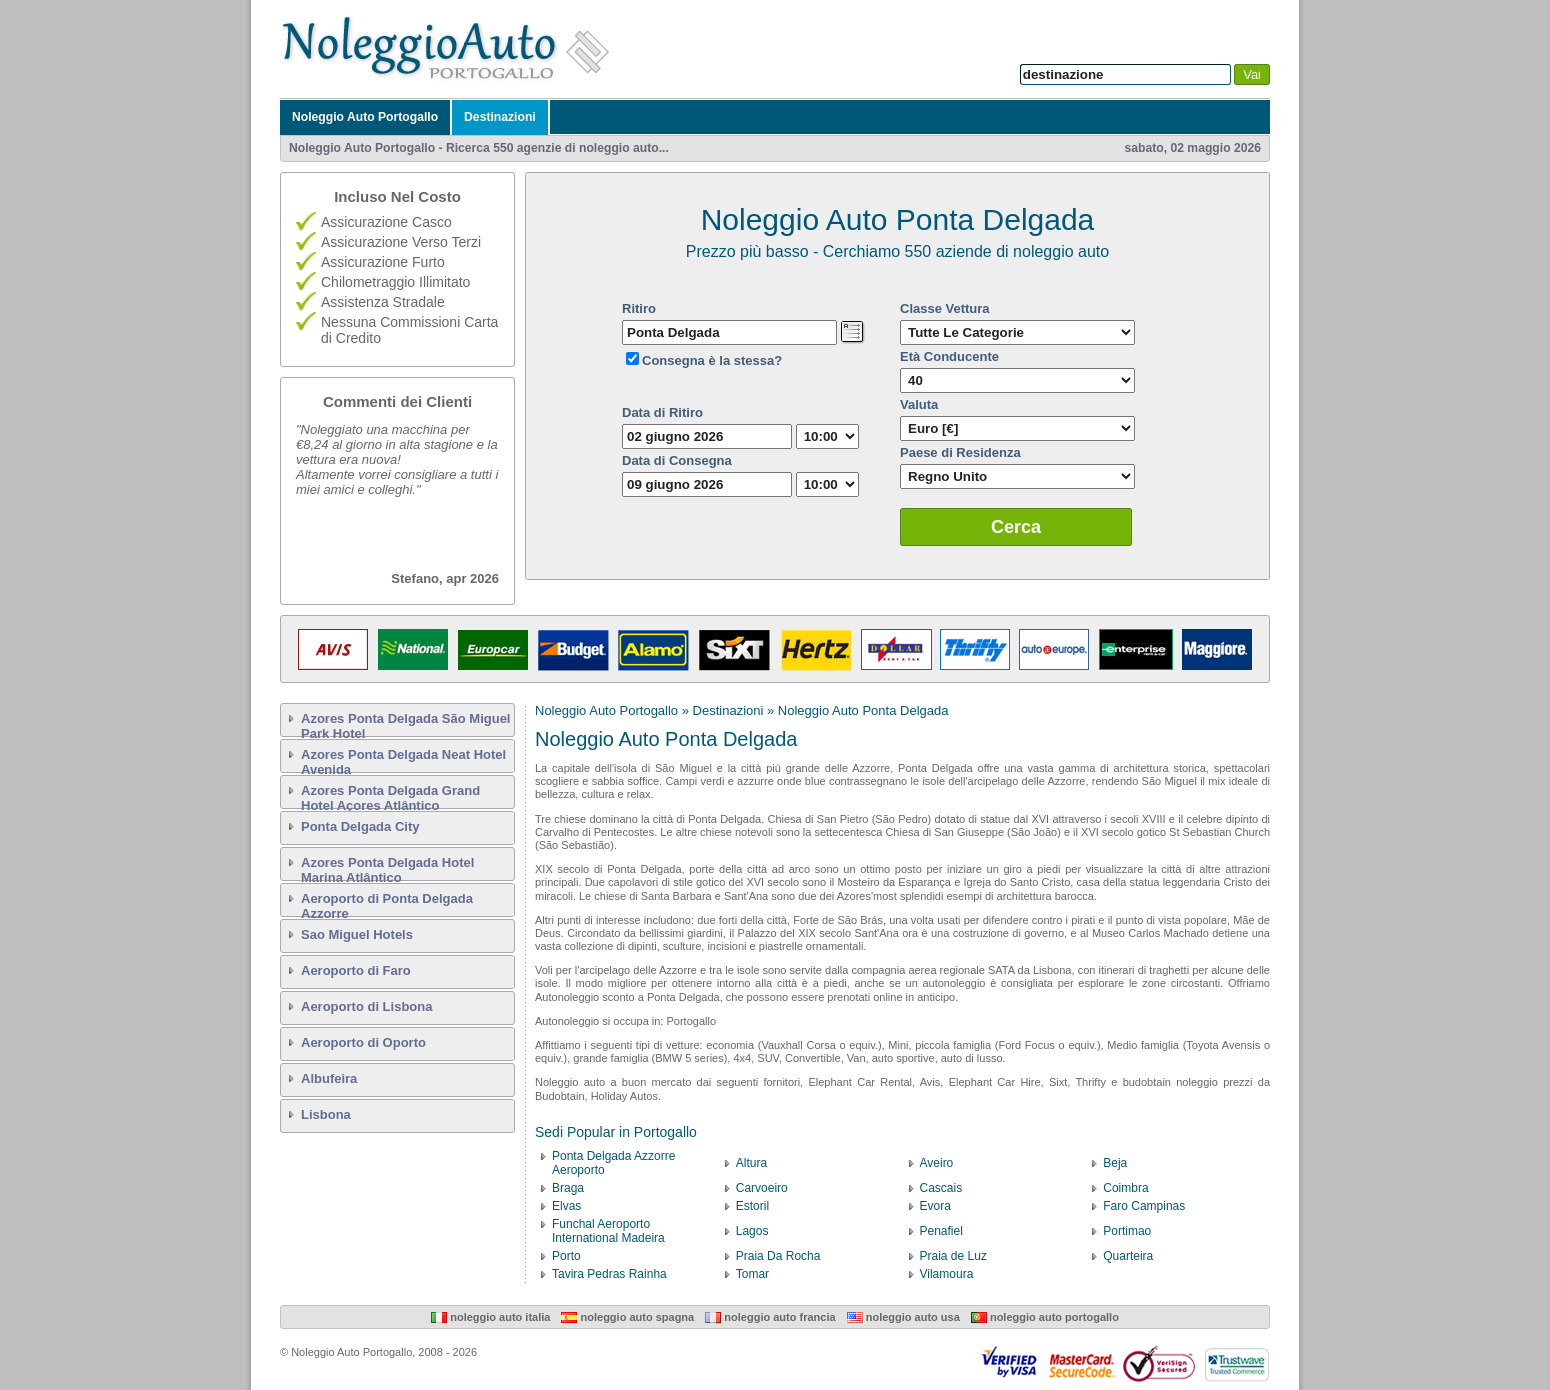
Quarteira (1128, 1256)
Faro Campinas (1144, 1206)
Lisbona (326, 1114)
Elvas (566, 1206)
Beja (1115, 1163)
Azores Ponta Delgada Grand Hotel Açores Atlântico (390, 796)
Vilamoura (947, 1274)
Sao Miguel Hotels (357, 934)
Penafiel (941, 1231)
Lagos (752, 1231)
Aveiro (937, 1163)
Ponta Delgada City (360, 826)
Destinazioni (500, 117)
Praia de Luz (953, 1256)
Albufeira (329, 1078)
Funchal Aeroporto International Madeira (608, 1231)
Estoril (752, 1206)
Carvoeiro (762, 1188)
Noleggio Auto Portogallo (365, 117)
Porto (566, 1256)
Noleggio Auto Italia (490, 1317)
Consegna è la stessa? (712, 360)
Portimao (1127, 1231)
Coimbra (1125, 1188)
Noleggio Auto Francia (770, 1317)
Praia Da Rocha (778, 1256)
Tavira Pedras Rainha (609, 1274)
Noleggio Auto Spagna (627, 1317)
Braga (568, 1188)
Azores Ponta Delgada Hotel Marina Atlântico (387, 868)
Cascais (941, 1188)
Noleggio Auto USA (903, 1317)
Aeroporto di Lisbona (366, 1006)
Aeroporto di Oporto (363, 1042)
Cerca (1016, 527)
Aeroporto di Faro (356, 970)
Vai (1252, 74)
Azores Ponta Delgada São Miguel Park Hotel (406, 724)
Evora (935, 1206)
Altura (751, 1163)
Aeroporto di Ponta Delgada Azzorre (387, 904)
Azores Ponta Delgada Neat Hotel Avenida (403, 760)
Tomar (752, 1274)
